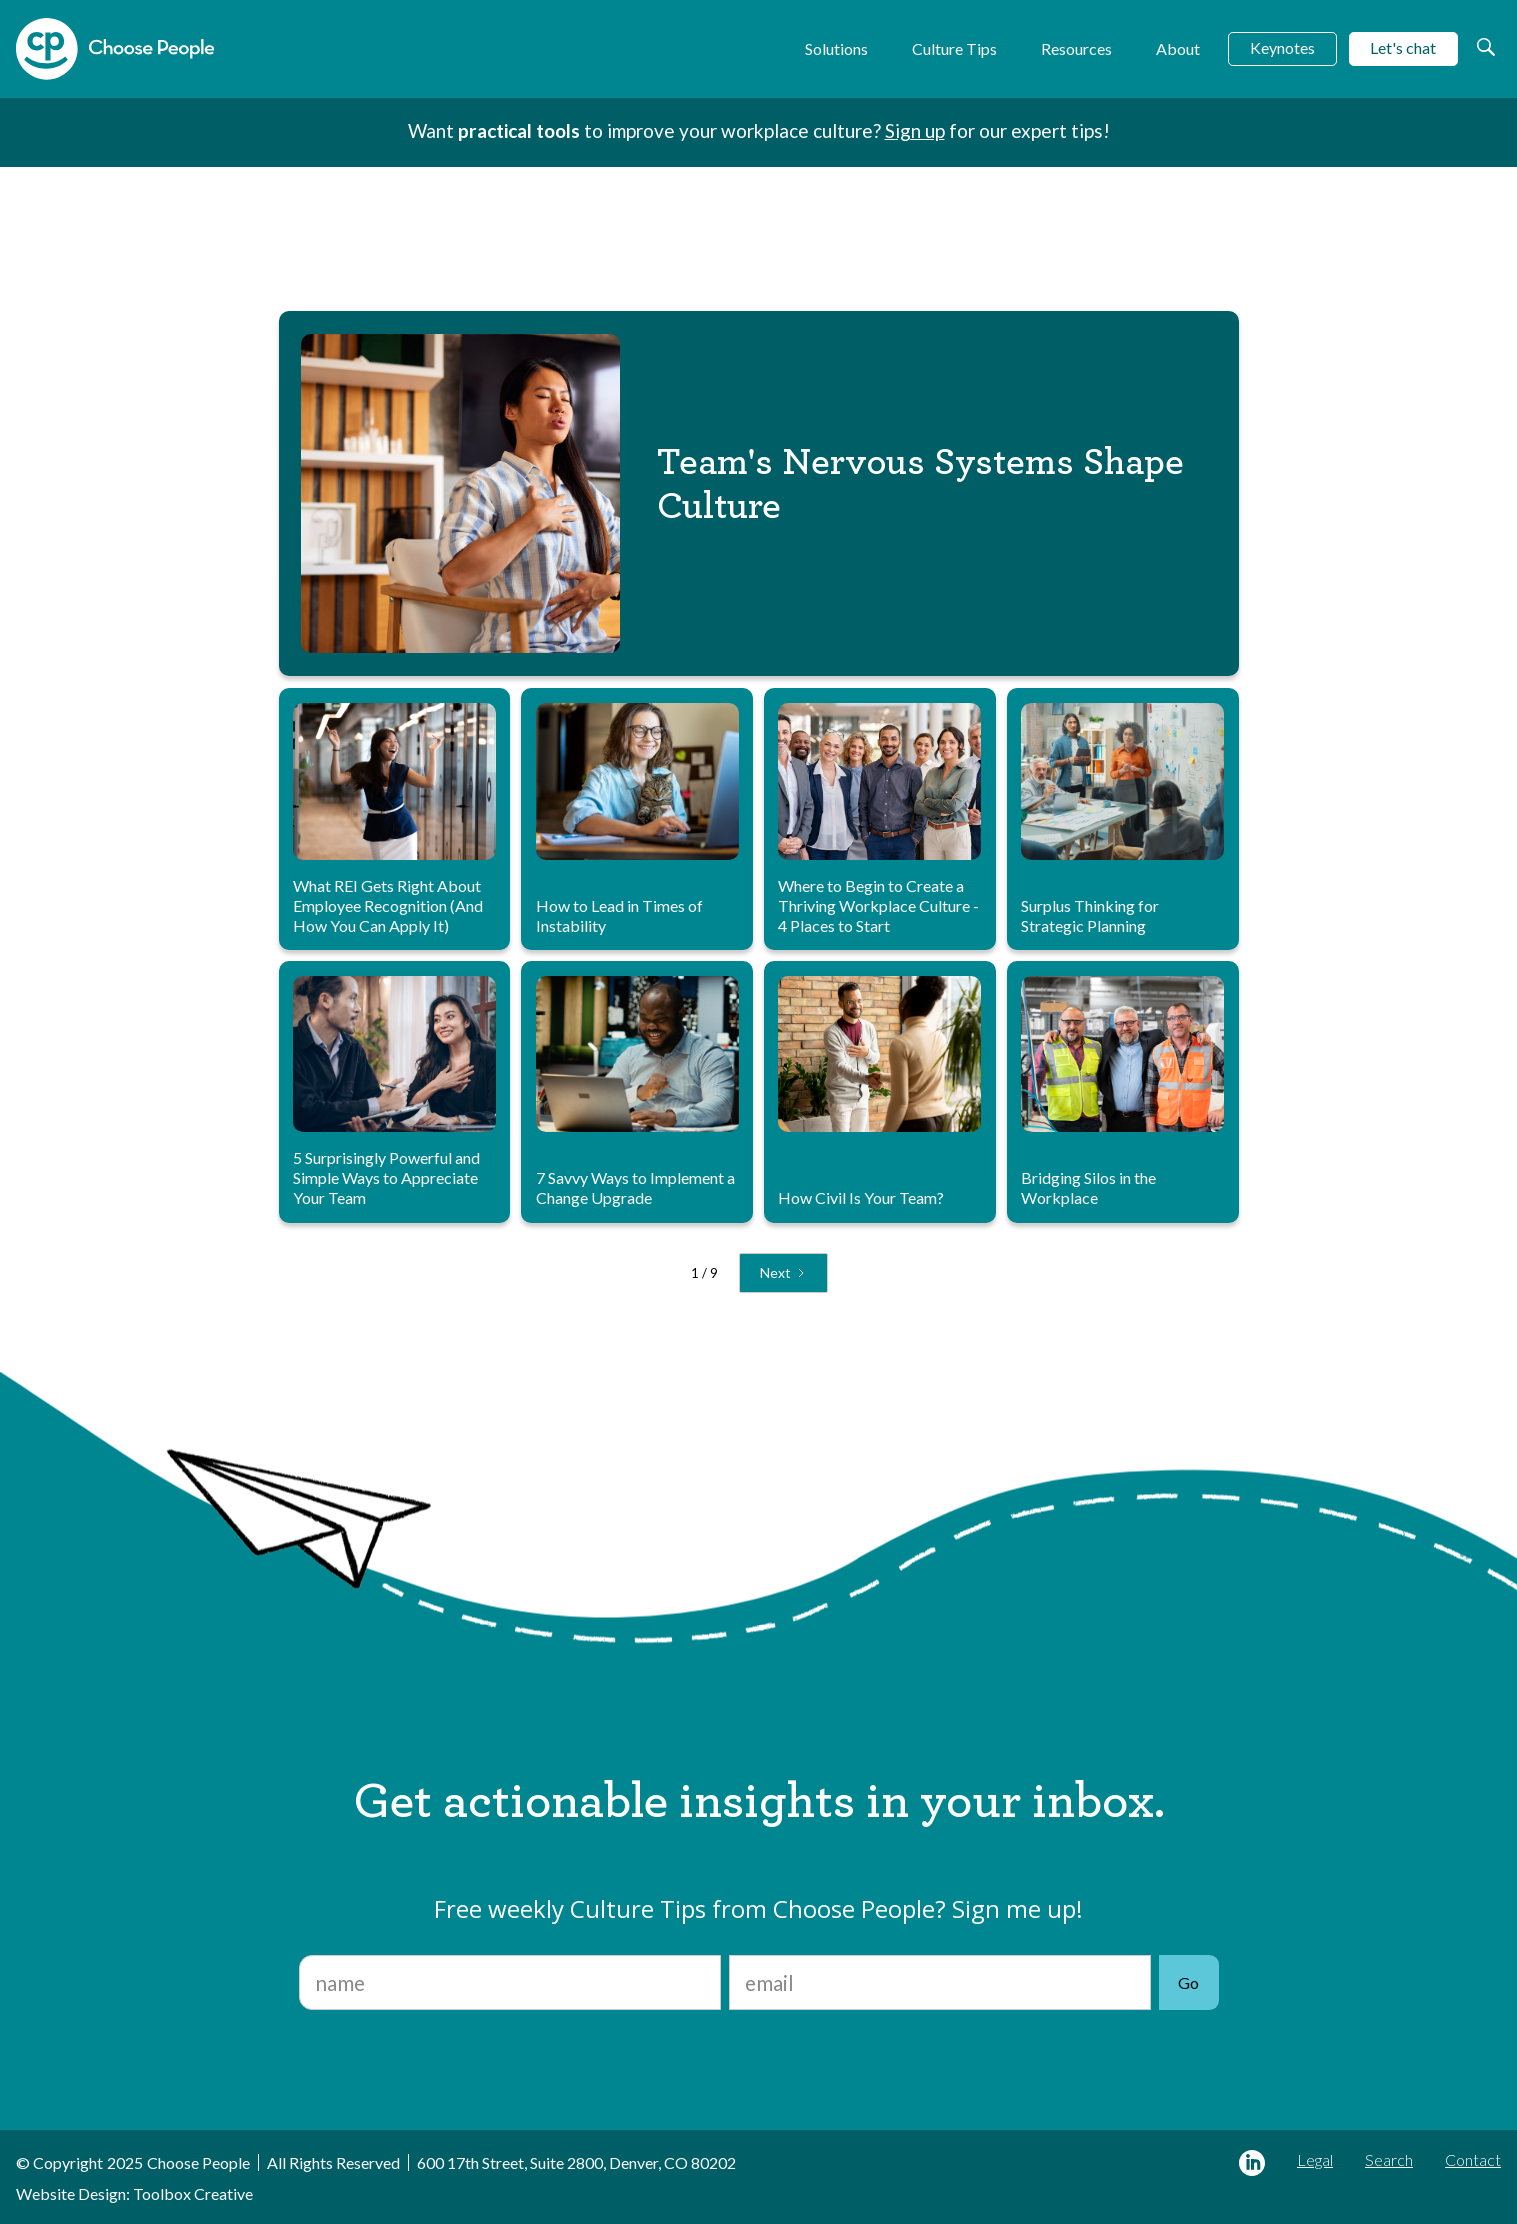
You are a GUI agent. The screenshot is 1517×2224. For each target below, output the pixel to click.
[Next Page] (783, 1273)
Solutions (836, 48)
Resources (1076, 48)
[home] (115, 49)
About (1178, 48)
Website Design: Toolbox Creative (134, 2193)
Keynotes (1282, 47)
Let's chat (1403, 47)
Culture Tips (954, 48)
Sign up (915, 130)
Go (1188, 1982)
